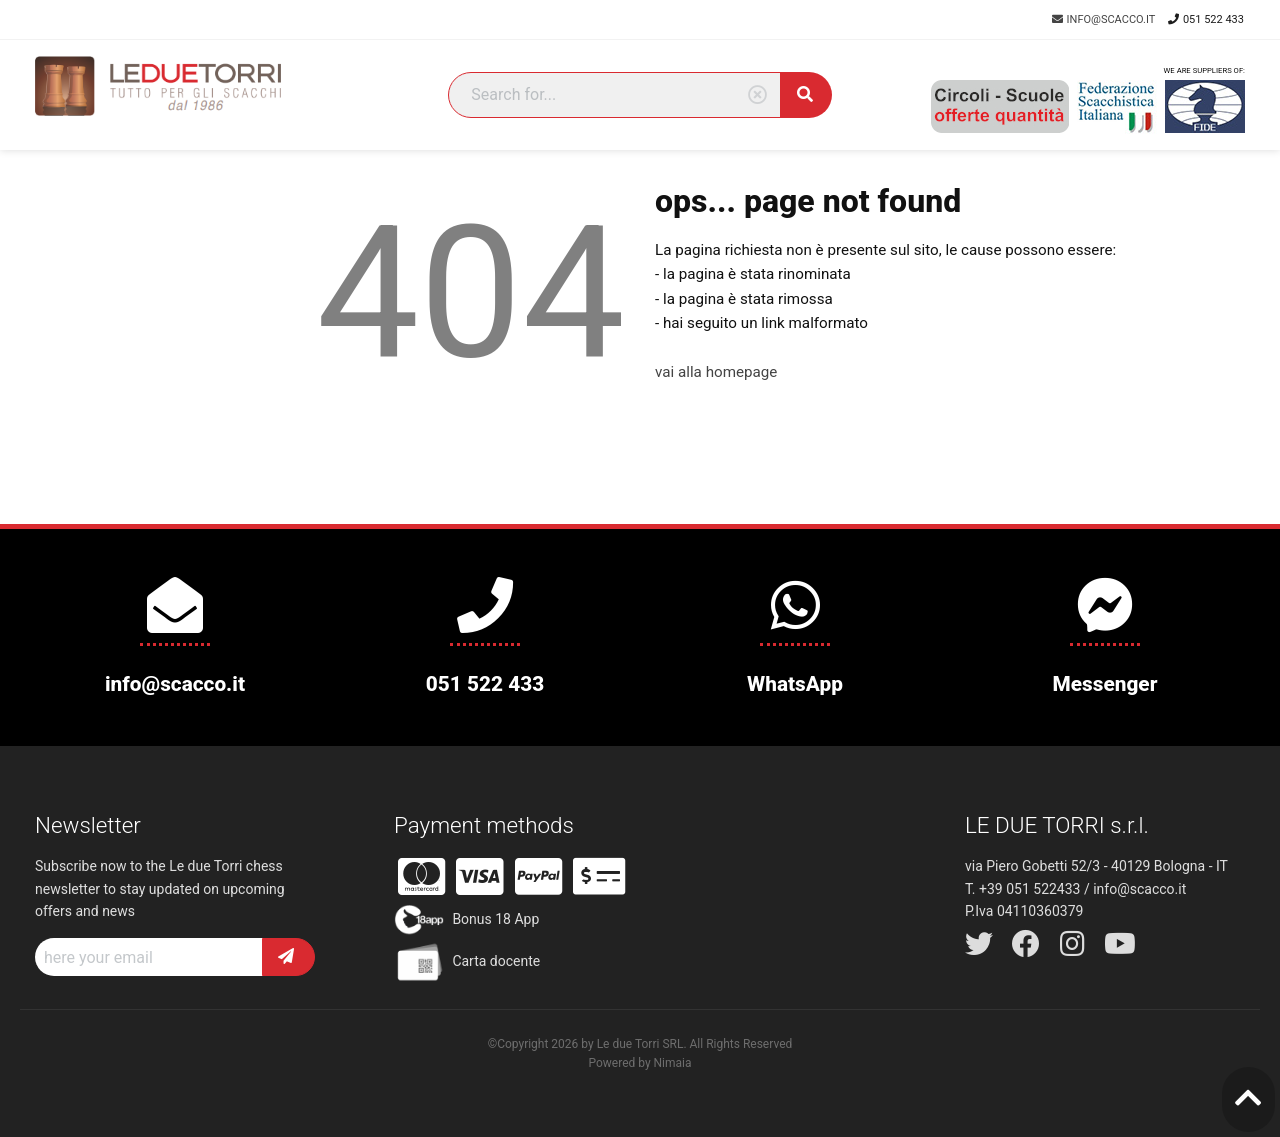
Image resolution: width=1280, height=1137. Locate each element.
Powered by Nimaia (639, 1063)
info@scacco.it (1105, 19)
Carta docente (467, 962)
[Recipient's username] (149, 957)
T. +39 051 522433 (1022, 889)
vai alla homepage (716, 372)
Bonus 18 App (466, 920)
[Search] (614, 95)
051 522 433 (1206, 19)
